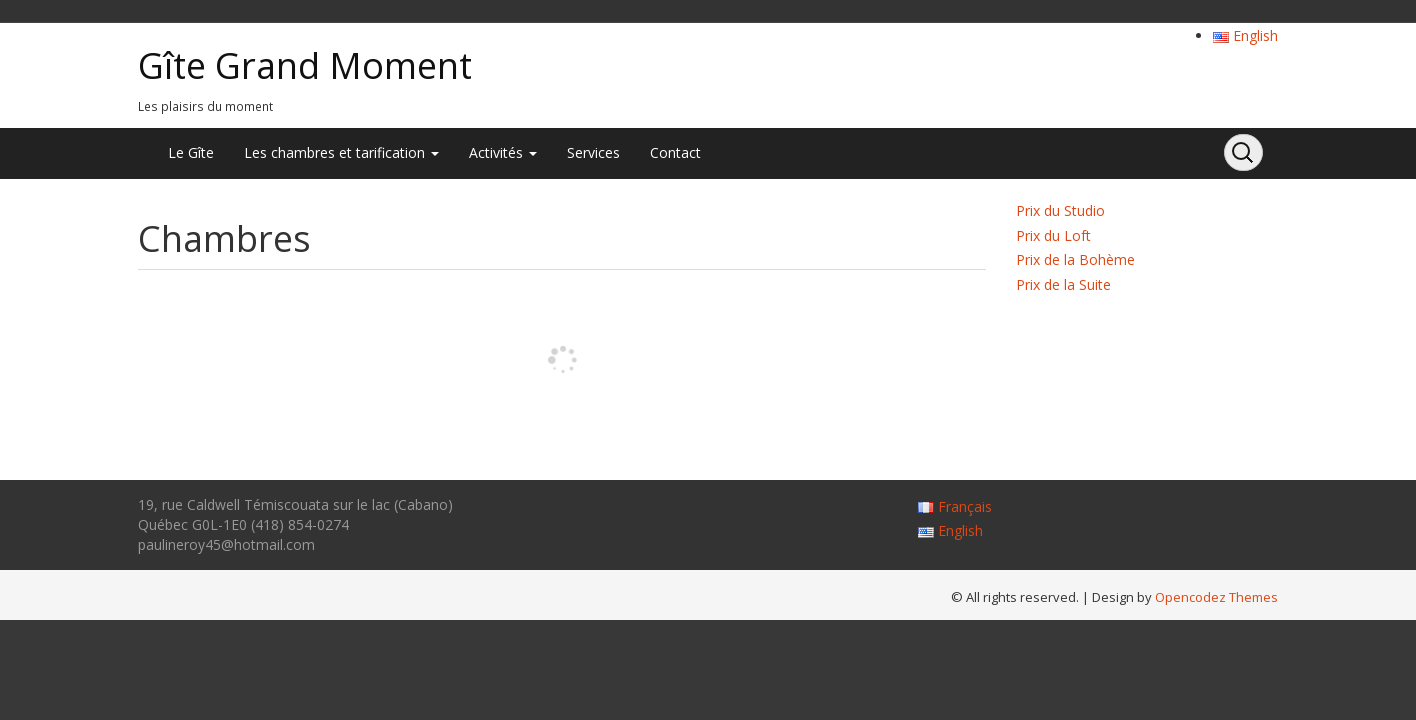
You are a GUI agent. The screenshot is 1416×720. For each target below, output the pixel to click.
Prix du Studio (1060, 210)
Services (593, 152)
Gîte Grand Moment (305, 65)
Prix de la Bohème (1075, 259)
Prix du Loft (1053, 235)
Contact (675, 152)
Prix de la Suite (1063, 284)
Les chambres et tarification (341, 152)
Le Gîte (191, 152)
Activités (503, 152)
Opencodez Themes (1216, 597)
